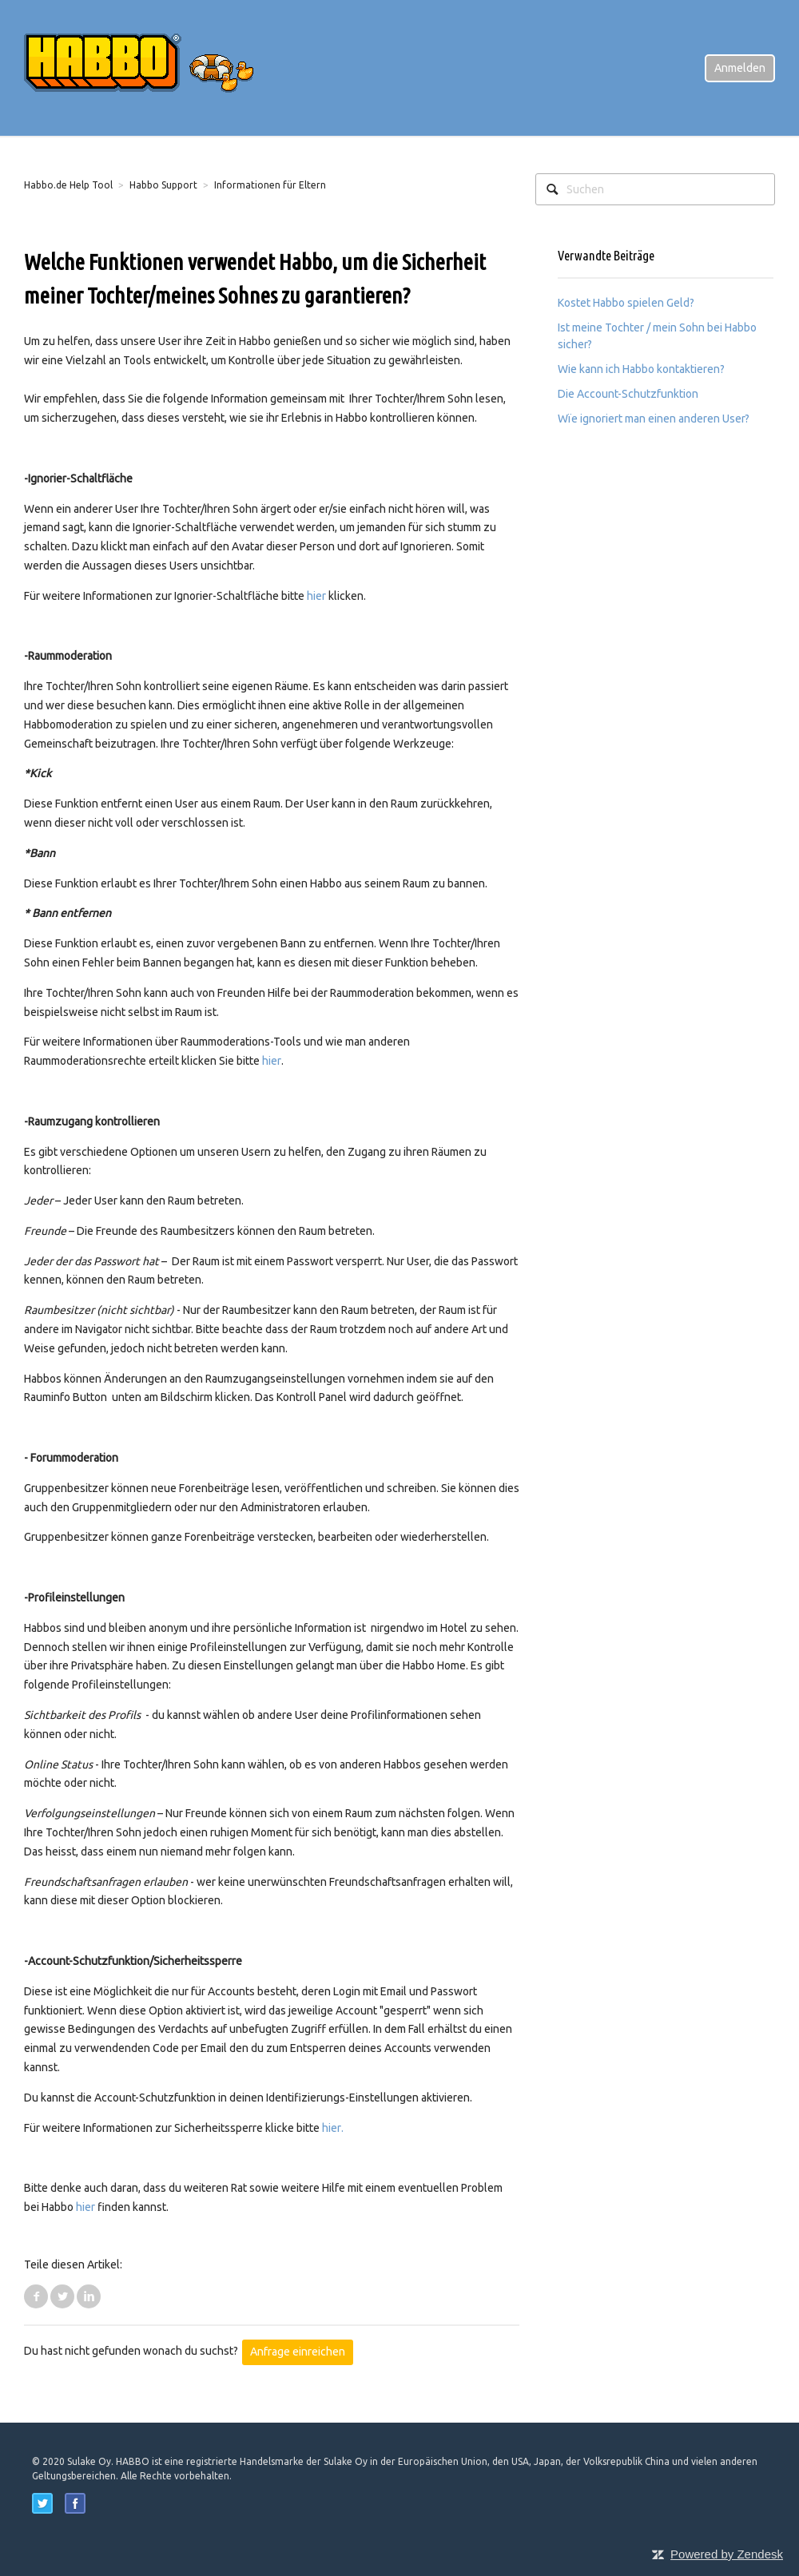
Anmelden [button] (739, 68)
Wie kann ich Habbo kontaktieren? (641, 369)
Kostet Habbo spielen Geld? (626, 302)
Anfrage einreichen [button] (297, 2351)
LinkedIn (89, 2296)
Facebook (36, 2296)
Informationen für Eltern (270, 185)
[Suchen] (655, 189)
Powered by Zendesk (726, 2554)
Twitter (62, 2296)
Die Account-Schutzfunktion (628, 393)
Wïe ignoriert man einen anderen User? (653, 418)
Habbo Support (163, 185)
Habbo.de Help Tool (68, 185)
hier (316, 595)
